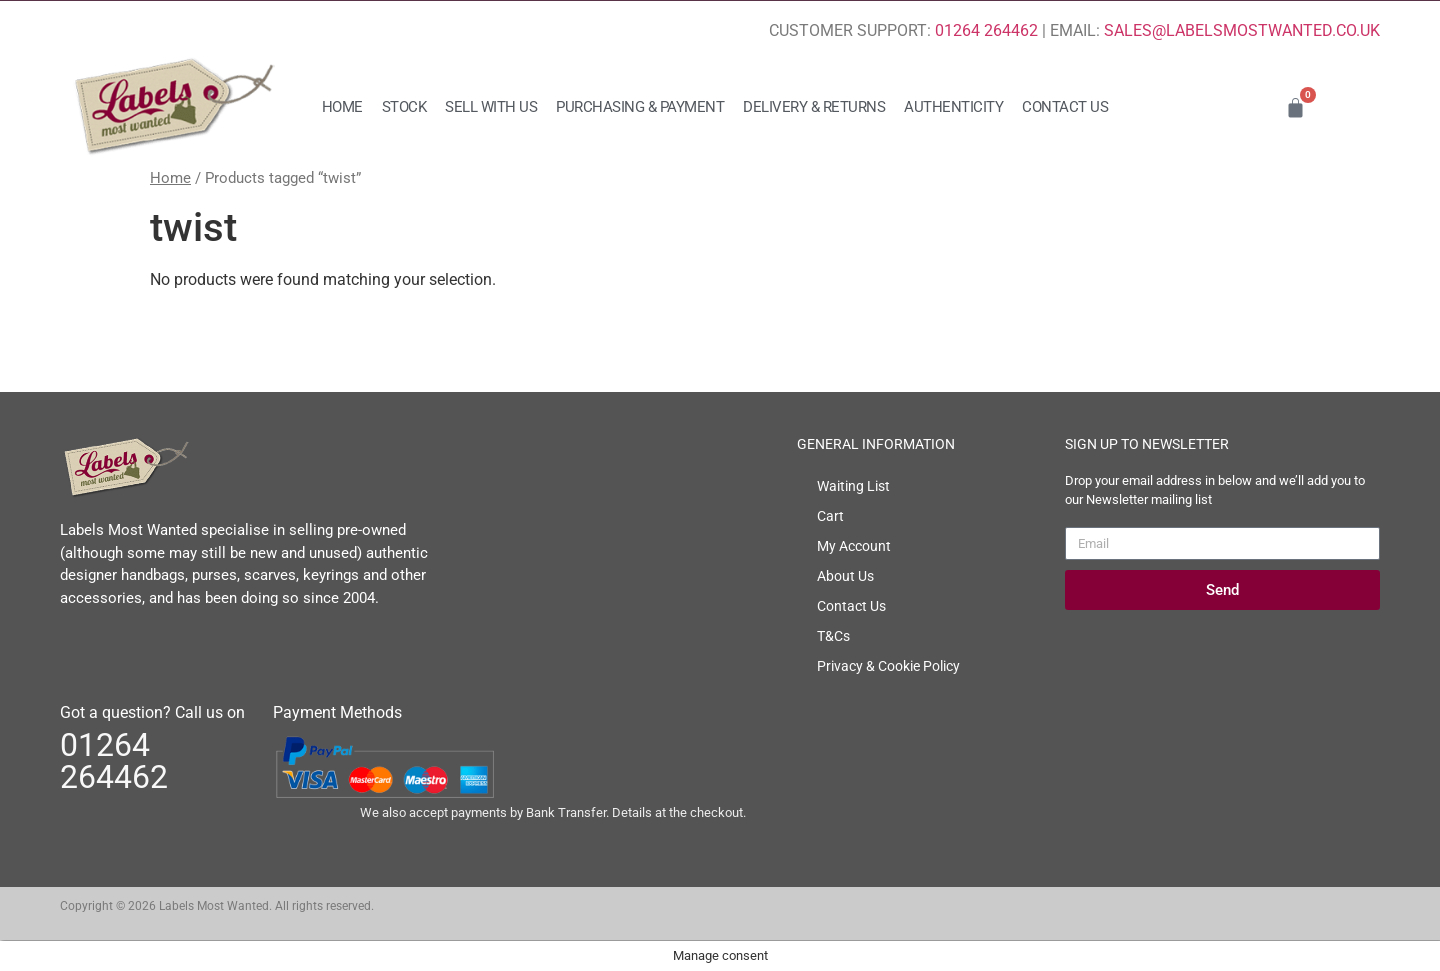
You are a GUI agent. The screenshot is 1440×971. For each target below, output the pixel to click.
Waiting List (853, 486)
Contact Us (1065, 107)
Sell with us (491, 107)
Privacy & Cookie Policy (888, 666)
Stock (404, 107)
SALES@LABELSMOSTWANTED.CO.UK (1242, 30)
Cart (830, 516)
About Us (845, 576)
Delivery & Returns (814, 107)
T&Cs (833, 636)
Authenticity (953, 107)
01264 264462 (986, 30)
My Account (854, 546)
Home (342, 107)
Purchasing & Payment (640, 107)
